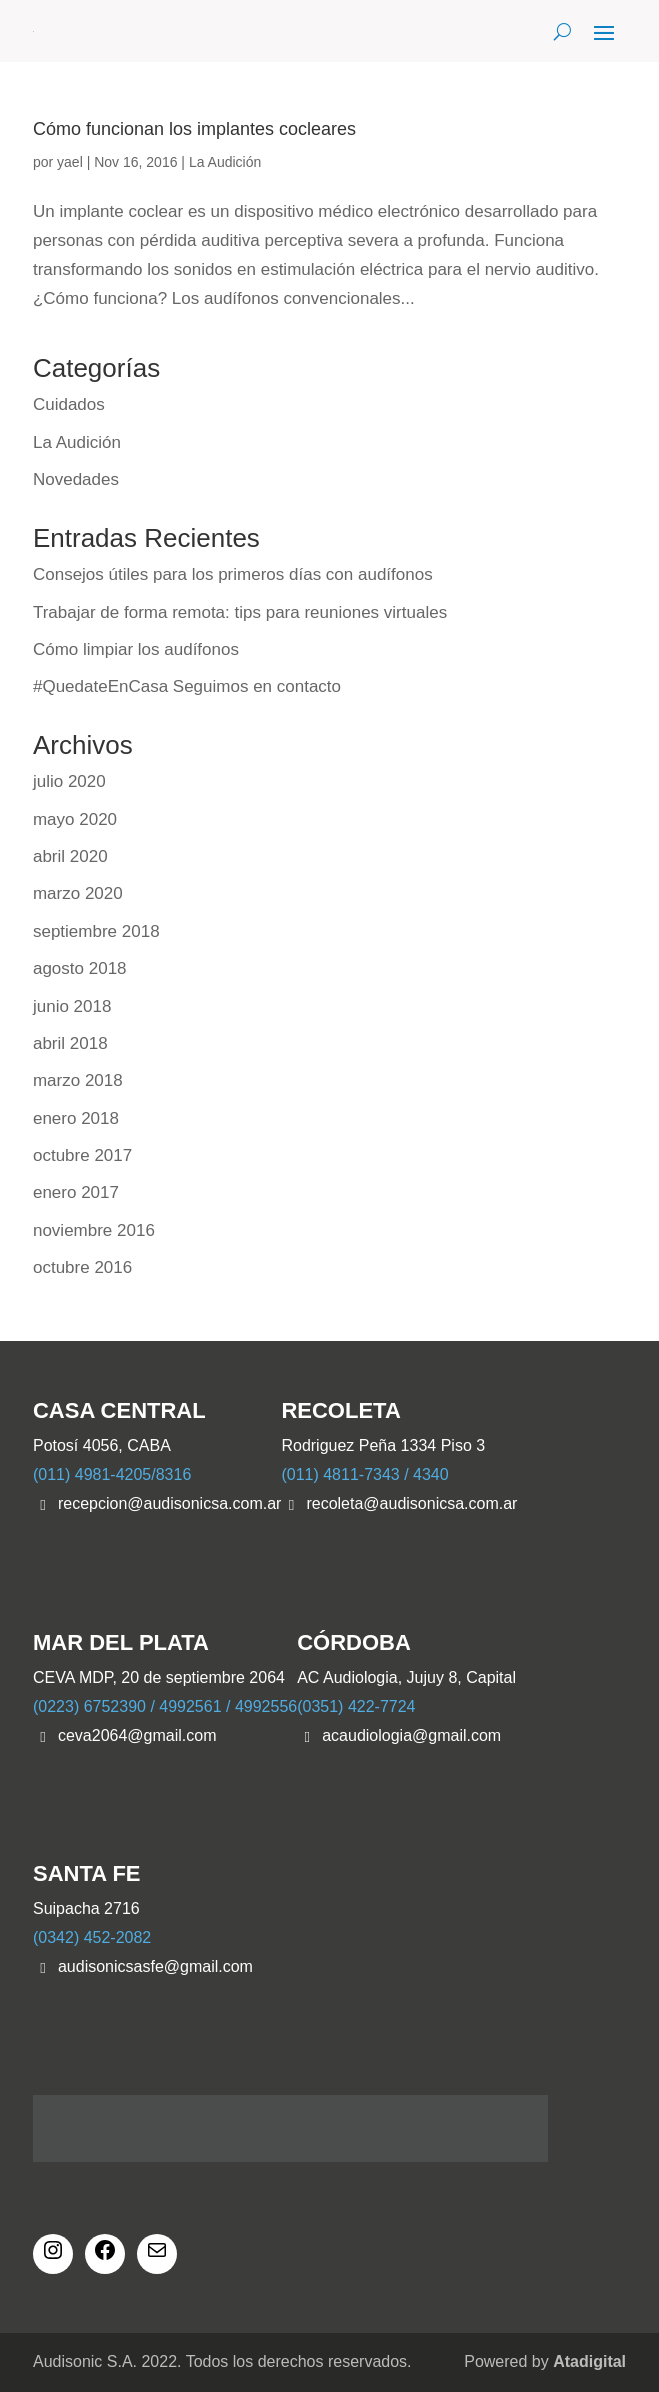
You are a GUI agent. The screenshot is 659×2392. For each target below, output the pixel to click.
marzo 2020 (78, 893)
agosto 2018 (80, 968)
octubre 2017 (82, 1155)
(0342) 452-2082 (92, 1937)
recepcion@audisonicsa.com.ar (169, 1503)
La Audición (225, 162)
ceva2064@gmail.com (137, 1735)
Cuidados (69, 404)
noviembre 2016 (94, 1230)
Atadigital (589, 2361)
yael (70, 162)
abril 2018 (70, 1043)
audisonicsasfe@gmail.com (155, 1966)
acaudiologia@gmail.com (411, 1735)
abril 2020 (70, 856)
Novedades (76, 479)
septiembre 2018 (96, 931)
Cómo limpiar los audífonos (136, 649)
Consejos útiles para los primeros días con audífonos (233, 574)
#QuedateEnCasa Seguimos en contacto (187, 686)
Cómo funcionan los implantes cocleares (194, 129)
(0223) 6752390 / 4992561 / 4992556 (165, 1706)
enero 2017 (76, 1192)
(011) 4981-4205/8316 (112, 1474)
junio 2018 (72, 1006)
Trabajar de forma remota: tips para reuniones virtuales (240, 612)
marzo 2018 (78, 1080)
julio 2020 (69, 781)
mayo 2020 (75, 819)
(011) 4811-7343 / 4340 (364, 1474)
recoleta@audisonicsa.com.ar (411, 1503)
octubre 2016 (82, 1267)
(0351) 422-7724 (356, 1706)
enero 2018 (76, 1118)
